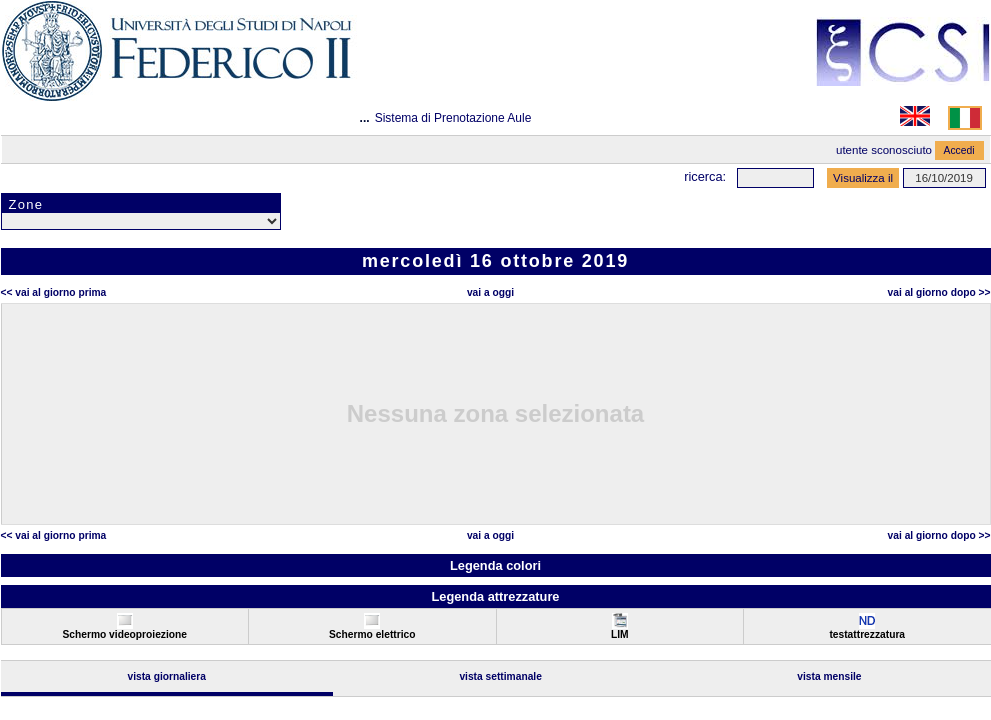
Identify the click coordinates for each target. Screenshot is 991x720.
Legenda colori (495, 565)
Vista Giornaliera (166, 676)
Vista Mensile (829, 676)
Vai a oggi (490, 292)
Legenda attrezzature (495, 596)
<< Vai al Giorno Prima (54, 292)
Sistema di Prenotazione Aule (453, 118)
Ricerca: (705, 176)
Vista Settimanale (500, 676)
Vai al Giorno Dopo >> (939, 292)
